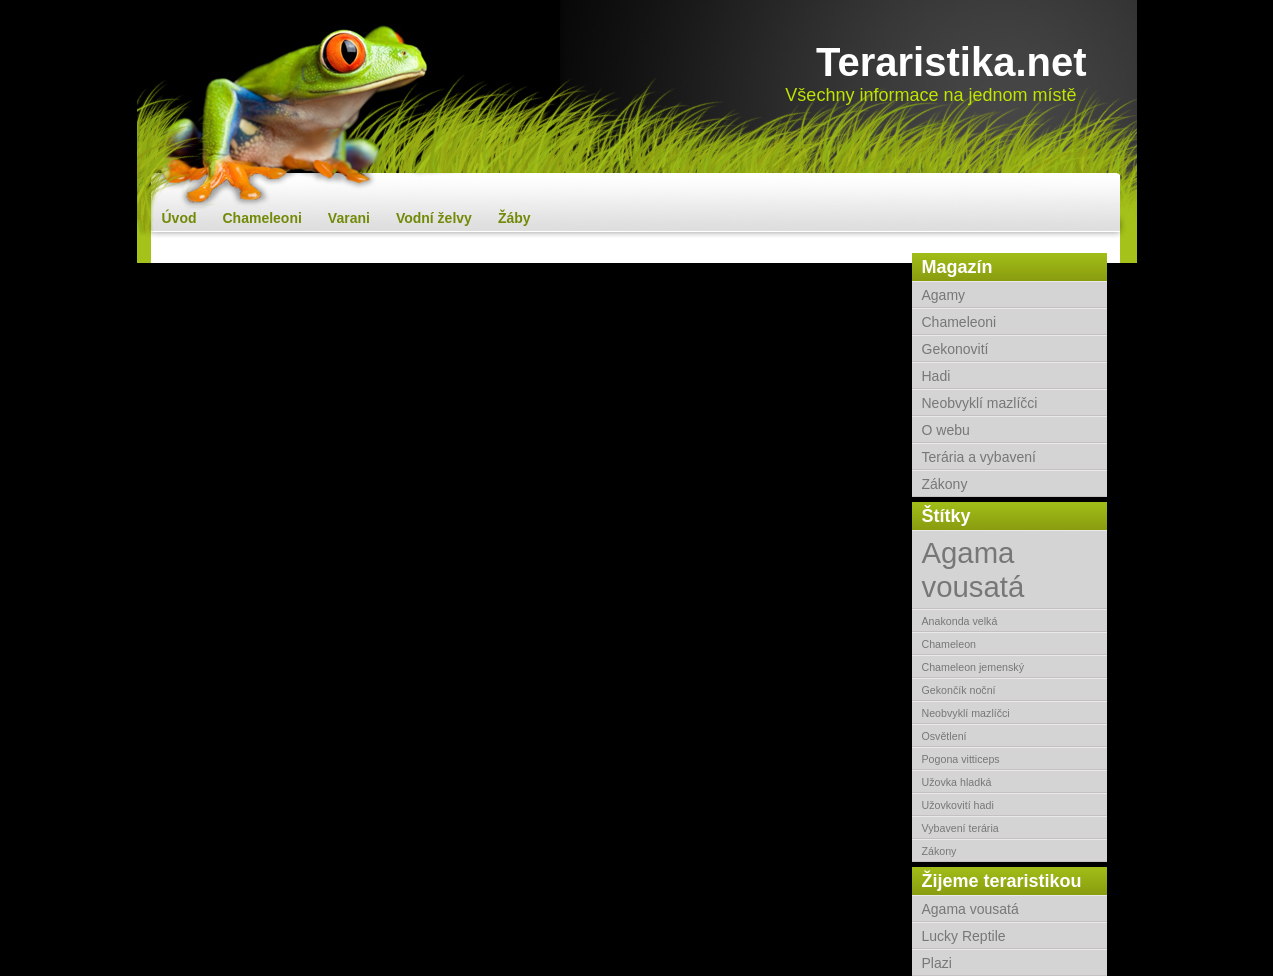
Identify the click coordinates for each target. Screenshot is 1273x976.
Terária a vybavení (979, 457)
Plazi (937, 963)
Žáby (514, 218)
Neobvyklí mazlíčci (980, 403)
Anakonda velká (960, 621)
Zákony (945, 484)
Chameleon (949, 644)
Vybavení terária (960, 828)
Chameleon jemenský (973, 667)
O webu (946, 430)
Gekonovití (955, 349)
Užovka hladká (957, 782)
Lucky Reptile (964, 936)
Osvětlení (944, 736)
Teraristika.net (951, 62)
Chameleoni (262, 218)
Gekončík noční (959, 690)
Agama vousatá (973, 569)
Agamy (944, 295)
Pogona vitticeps (961, 759)
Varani (349, 218)
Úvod (179, 218)
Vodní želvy (434, 218)
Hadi (936, 376)
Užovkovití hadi (958, 805)
